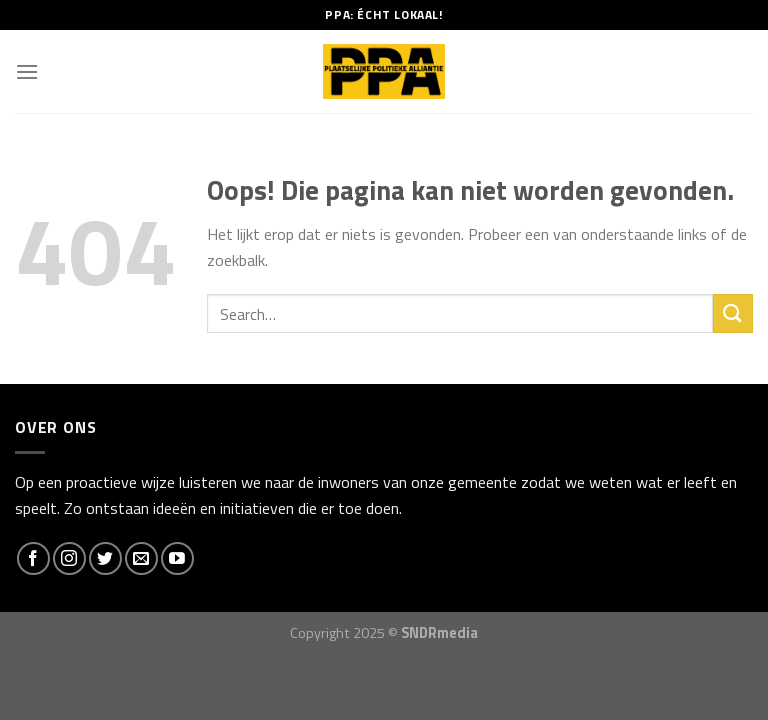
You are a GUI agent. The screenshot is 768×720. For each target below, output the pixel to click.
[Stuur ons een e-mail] (141, 558)
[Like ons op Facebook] (33, 558)
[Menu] (27, 71)
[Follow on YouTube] (177, 558)
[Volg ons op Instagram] (69, 558)
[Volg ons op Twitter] (105, 558)
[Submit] (733, 313)
